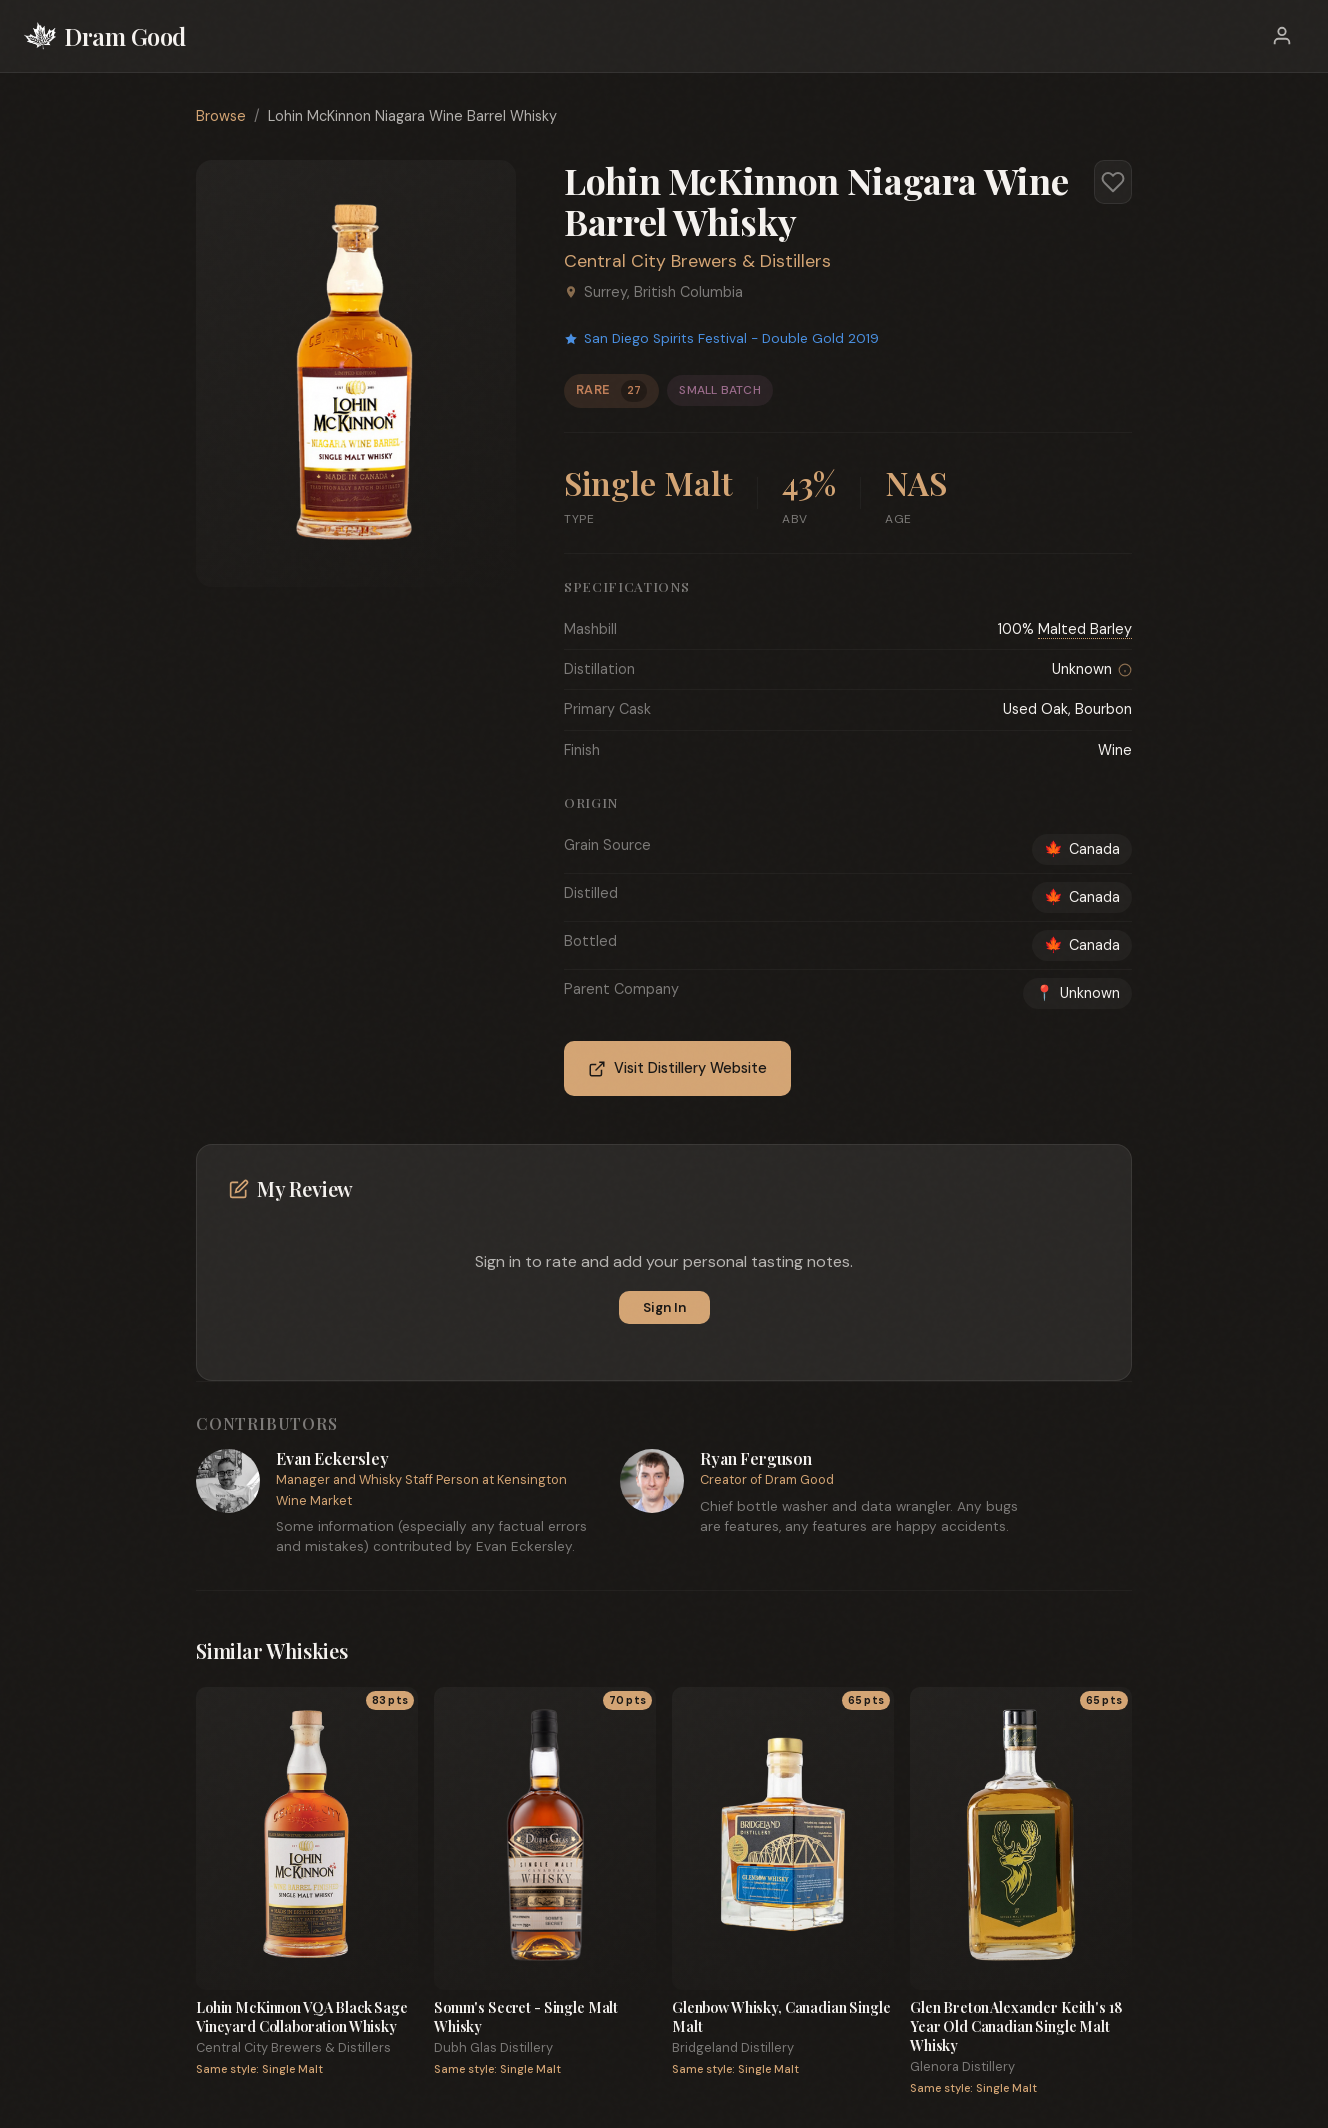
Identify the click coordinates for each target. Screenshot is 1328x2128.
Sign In (664, 1307)
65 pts (866, 1700)
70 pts (627, 1700)
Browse (221, 116)
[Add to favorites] (1113, 182)
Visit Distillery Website (677, 1068)
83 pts (390, 1700)
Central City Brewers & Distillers (697, 261)
